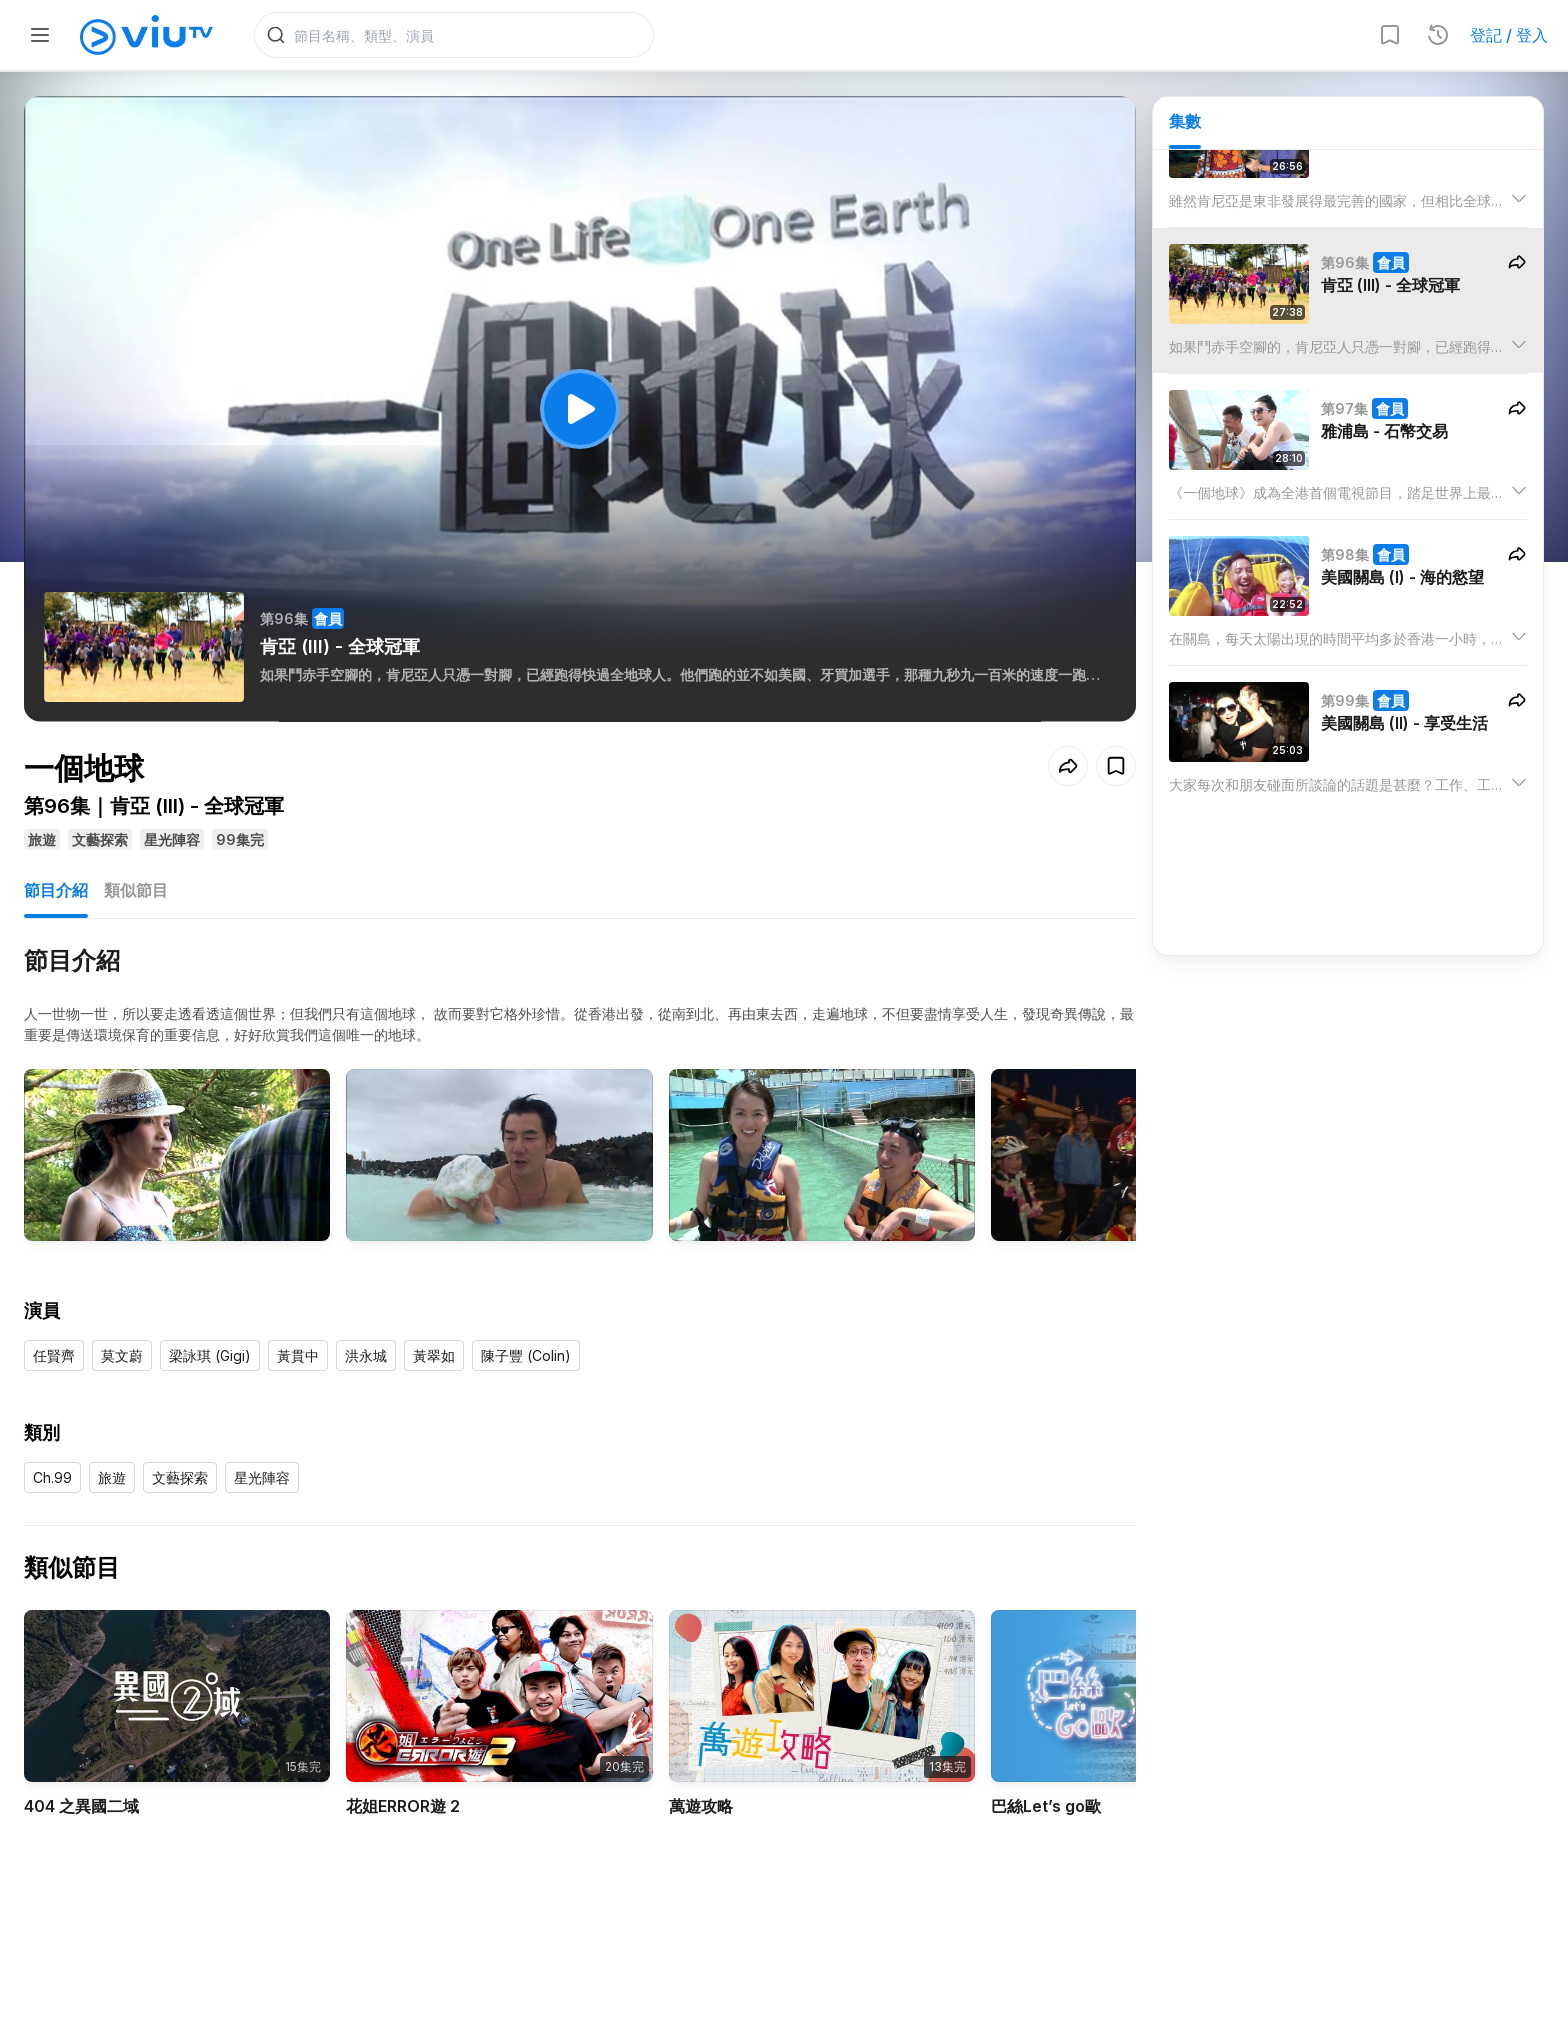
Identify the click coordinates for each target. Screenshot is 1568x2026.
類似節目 (136, 890)
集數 (1185, 121)
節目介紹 (56, 890)
